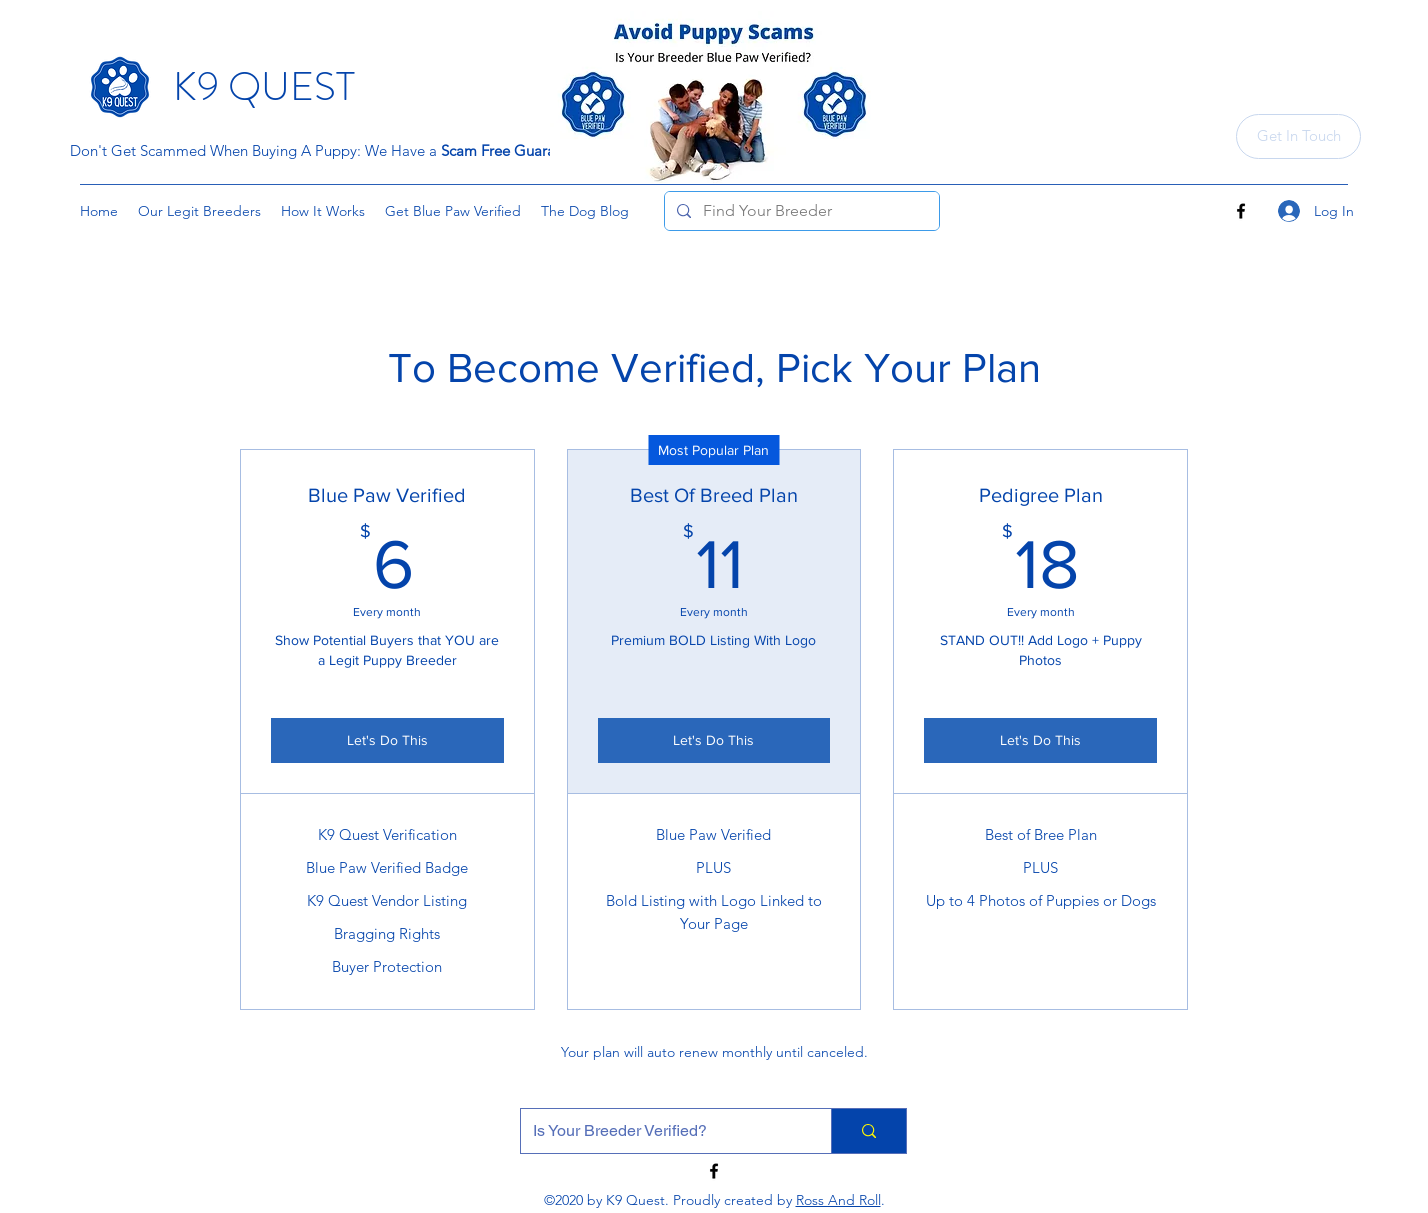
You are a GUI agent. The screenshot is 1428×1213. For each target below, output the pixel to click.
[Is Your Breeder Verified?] (661, 1131)
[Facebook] (1241, 211)
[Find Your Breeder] (800, 211)
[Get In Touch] (1298, 136)
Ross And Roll (838, 1200)
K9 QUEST (264, 86)
